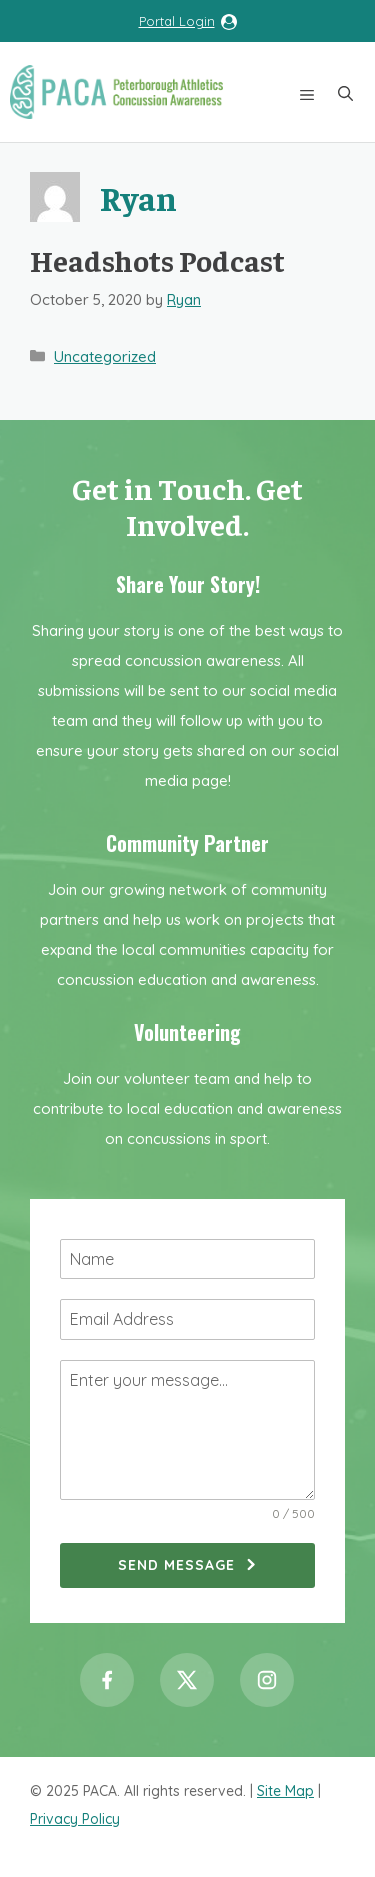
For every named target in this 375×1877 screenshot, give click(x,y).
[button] (345, 92)
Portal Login (177, 21)
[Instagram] (267, 1680)
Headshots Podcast (157, 260)
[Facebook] (107, 1680)
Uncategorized (105, 356)
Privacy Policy (75, 1819)
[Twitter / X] (187, 1680)
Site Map (285, 1791)
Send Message (176, 1565)
